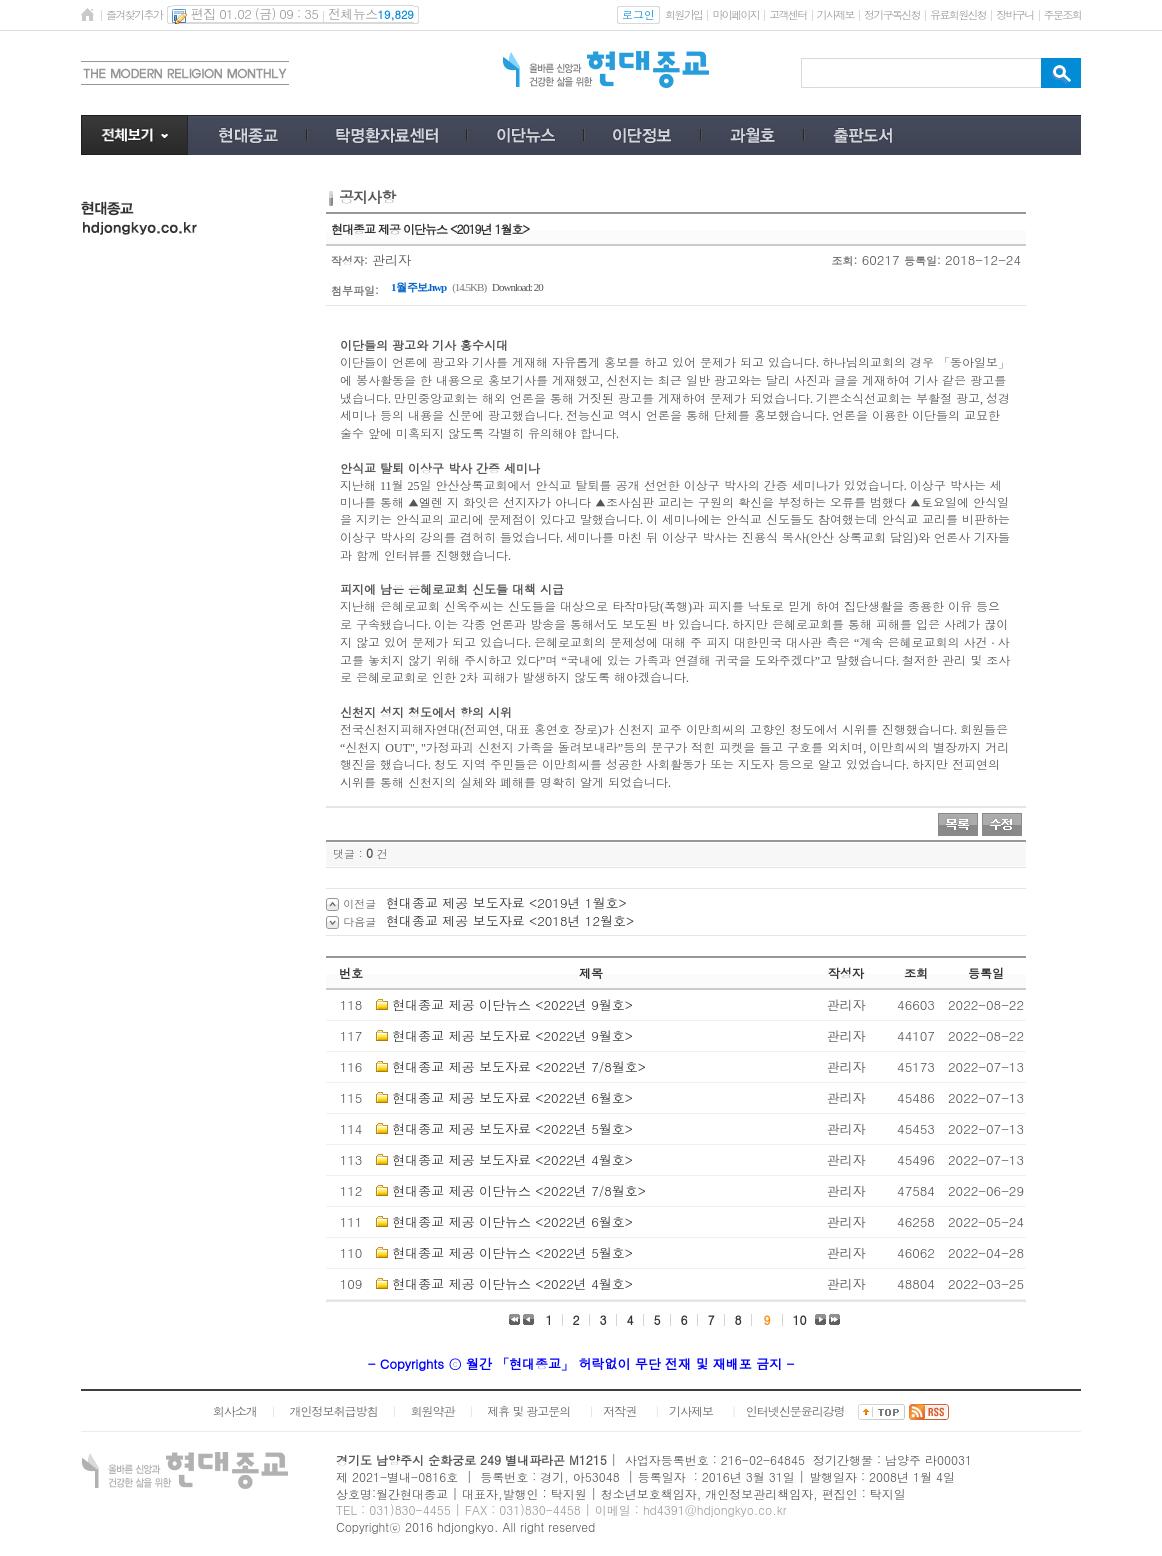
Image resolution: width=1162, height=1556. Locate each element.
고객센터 (787, 14)
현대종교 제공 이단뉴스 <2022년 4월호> (512, 1283)
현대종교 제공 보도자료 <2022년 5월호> (512, 1128)
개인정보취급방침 (334, 1410)
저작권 (619, 1410)
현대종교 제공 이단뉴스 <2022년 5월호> (512, 1252)
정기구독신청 (892, 14)
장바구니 (1014, 14)
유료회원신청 (958, 14)
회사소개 (235, 1410)
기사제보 (835, 14)
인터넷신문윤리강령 (795, 1410)
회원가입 (683, 14)
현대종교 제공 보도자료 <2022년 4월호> (512, 1159)
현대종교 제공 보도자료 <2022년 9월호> (512, 1035)
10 (800, 1319)
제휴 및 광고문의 (528, 1410)
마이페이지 (735, 14)
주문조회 (1062, 14)
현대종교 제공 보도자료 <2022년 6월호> (512, 1097)
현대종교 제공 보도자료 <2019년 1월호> (506, 902)
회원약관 (432, 1410)
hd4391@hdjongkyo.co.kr (715, 1509)
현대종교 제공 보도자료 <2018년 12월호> (510, 920)
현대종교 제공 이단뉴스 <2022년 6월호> (512, 1221)
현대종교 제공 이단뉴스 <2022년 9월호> (512, 1004)
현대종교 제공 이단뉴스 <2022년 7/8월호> (519, 1190)
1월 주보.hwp (418, 287)
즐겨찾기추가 (134, 14)
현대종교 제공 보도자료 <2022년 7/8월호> (519, 1066)
